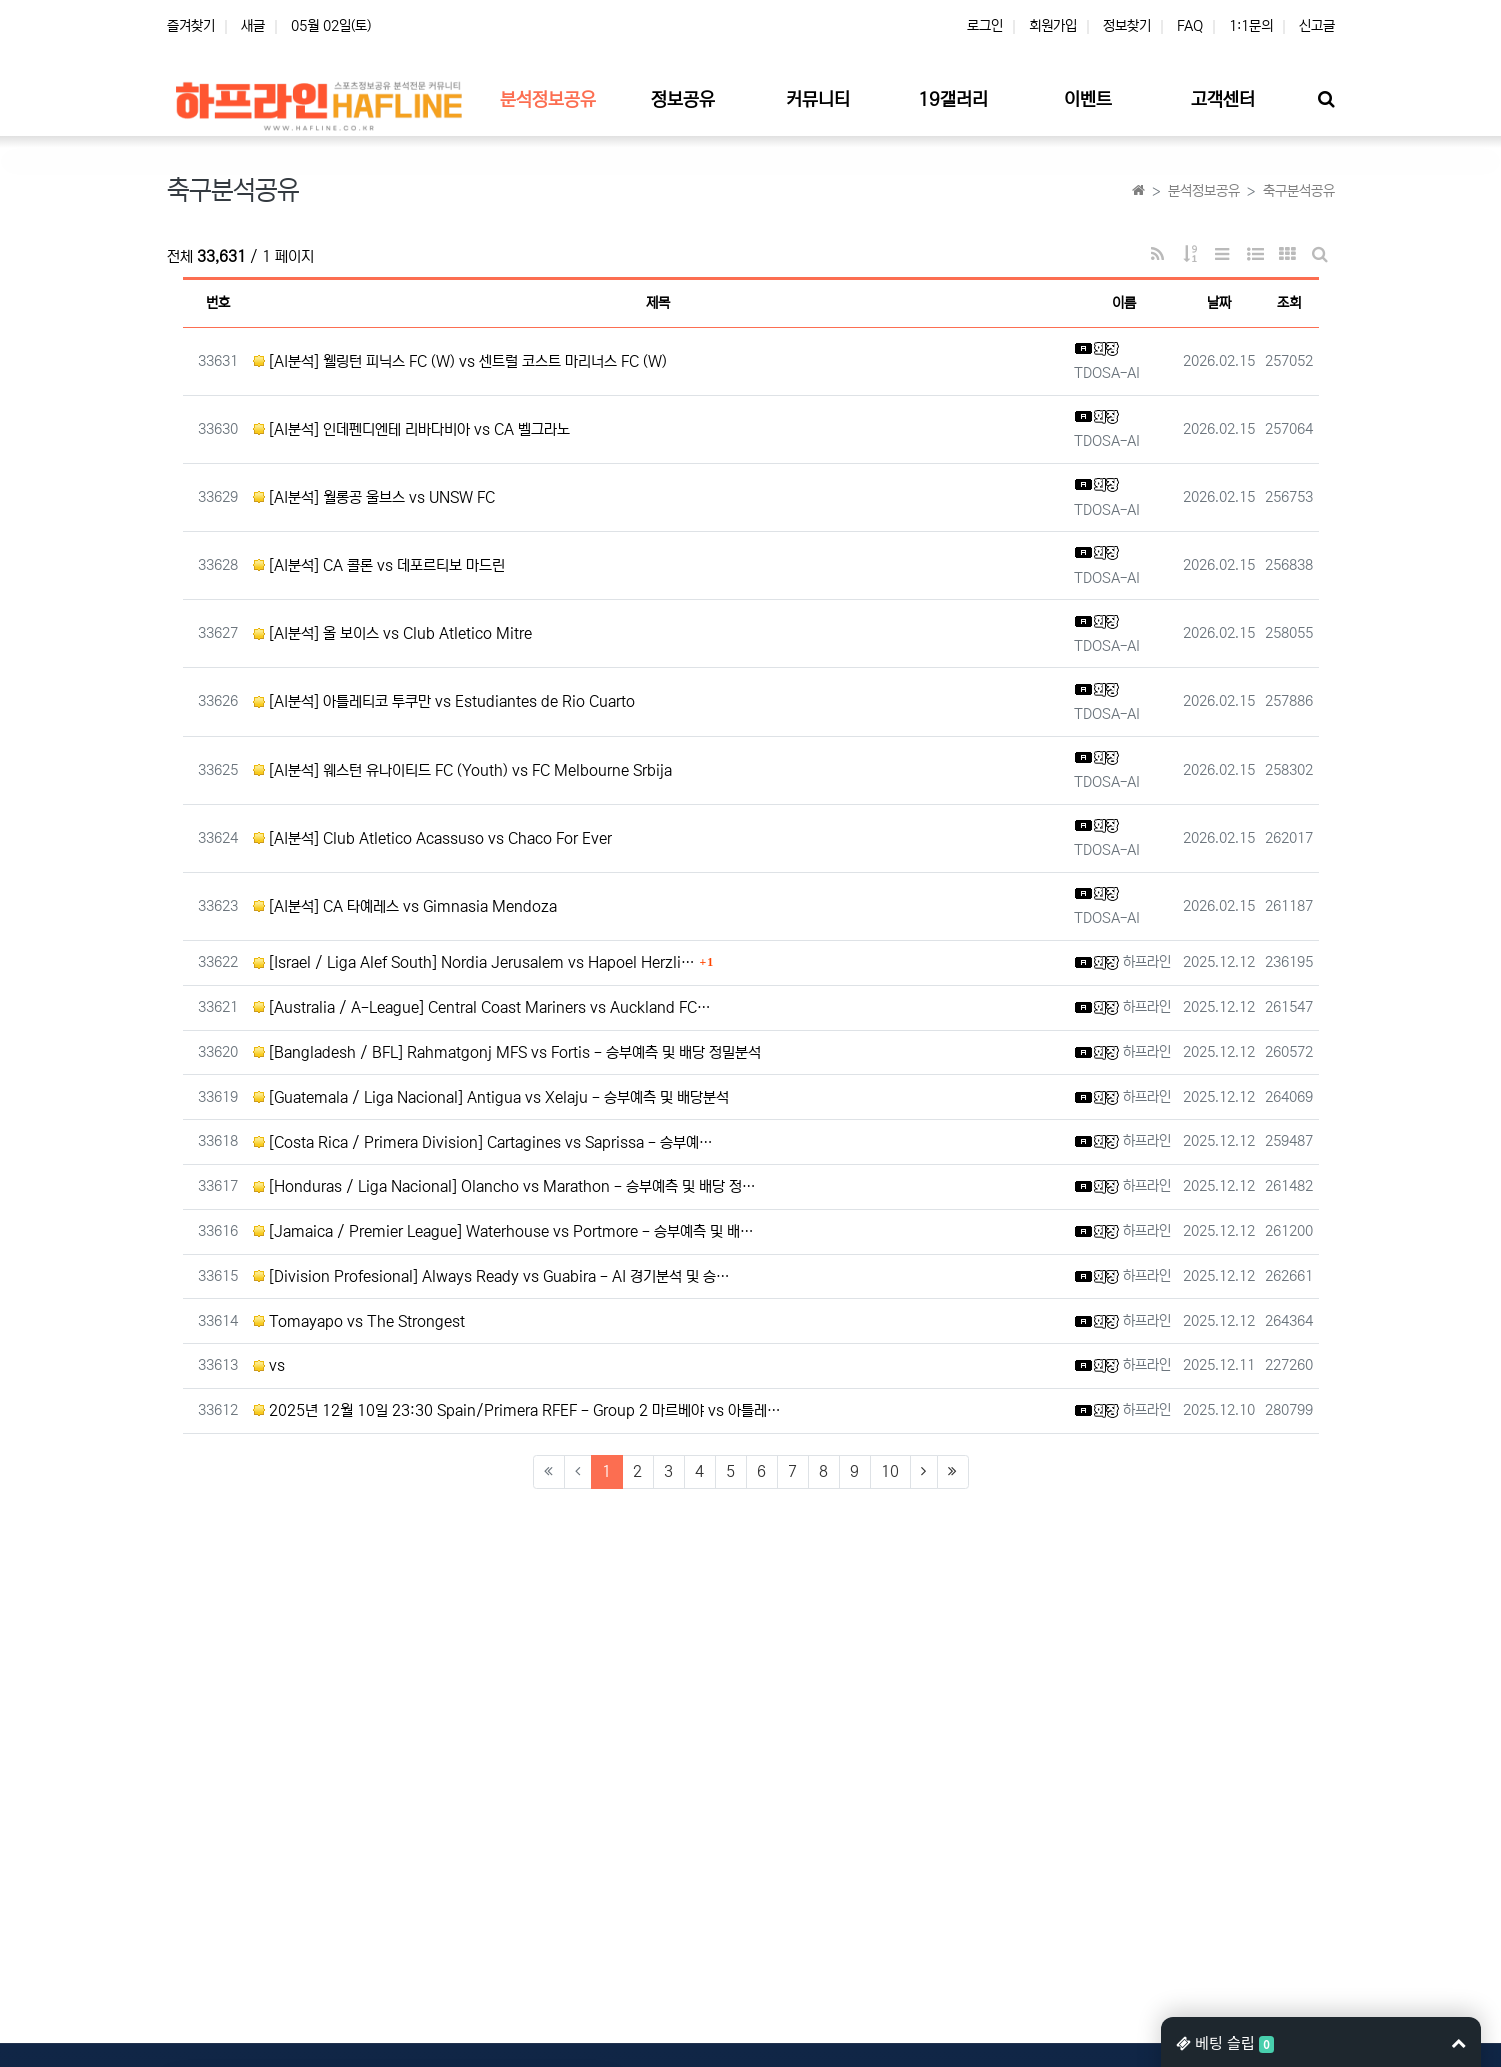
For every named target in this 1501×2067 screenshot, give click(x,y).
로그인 (985, 26)
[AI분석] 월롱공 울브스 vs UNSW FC (374, 497)
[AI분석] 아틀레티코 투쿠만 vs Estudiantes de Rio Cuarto (444, 701)
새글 (253, 26)
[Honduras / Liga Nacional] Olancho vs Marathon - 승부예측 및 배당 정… (504, 1186)
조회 (1289, 303)
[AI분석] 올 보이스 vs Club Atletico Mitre (392, 633)
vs (269, 1365)
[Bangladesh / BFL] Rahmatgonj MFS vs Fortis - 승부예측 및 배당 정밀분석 (507, 1052)
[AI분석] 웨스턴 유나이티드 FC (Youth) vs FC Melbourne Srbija (462, 770)
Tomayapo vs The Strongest (359, 1321)
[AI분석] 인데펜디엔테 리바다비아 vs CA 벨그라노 (411, 429)
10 (890, 1471)
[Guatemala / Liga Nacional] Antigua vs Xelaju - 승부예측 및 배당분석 (491, 1097)
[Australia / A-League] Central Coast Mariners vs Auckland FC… (482, 1007)
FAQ (1190, 26)
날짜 (1219, 303)
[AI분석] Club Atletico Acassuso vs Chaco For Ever (432, 838)
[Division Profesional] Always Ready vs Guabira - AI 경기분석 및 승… (491, 1276)
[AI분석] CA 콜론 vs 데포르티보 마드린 (379, 565)
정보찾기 (1127, 26)
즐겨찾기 (191, 26)
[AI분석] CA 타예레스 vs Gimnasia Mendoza (405, 906)
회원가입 (1053, 26)
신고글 (1317, 26)
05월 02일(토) (331, 26)
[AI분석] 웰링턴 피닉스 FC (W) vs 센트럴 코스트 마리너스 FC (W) (460, 361)
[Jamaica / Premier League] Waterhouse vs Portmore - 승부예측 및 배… (503, 1231)
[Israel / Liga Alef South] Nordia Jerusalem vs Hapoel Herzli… (474, 962)
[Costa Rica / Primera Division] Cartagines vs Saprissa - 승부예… (483, 1142)
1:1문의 (1251, 26)
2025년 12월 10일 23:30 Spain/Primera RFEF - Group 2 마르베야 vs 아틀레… (517, 1410)
